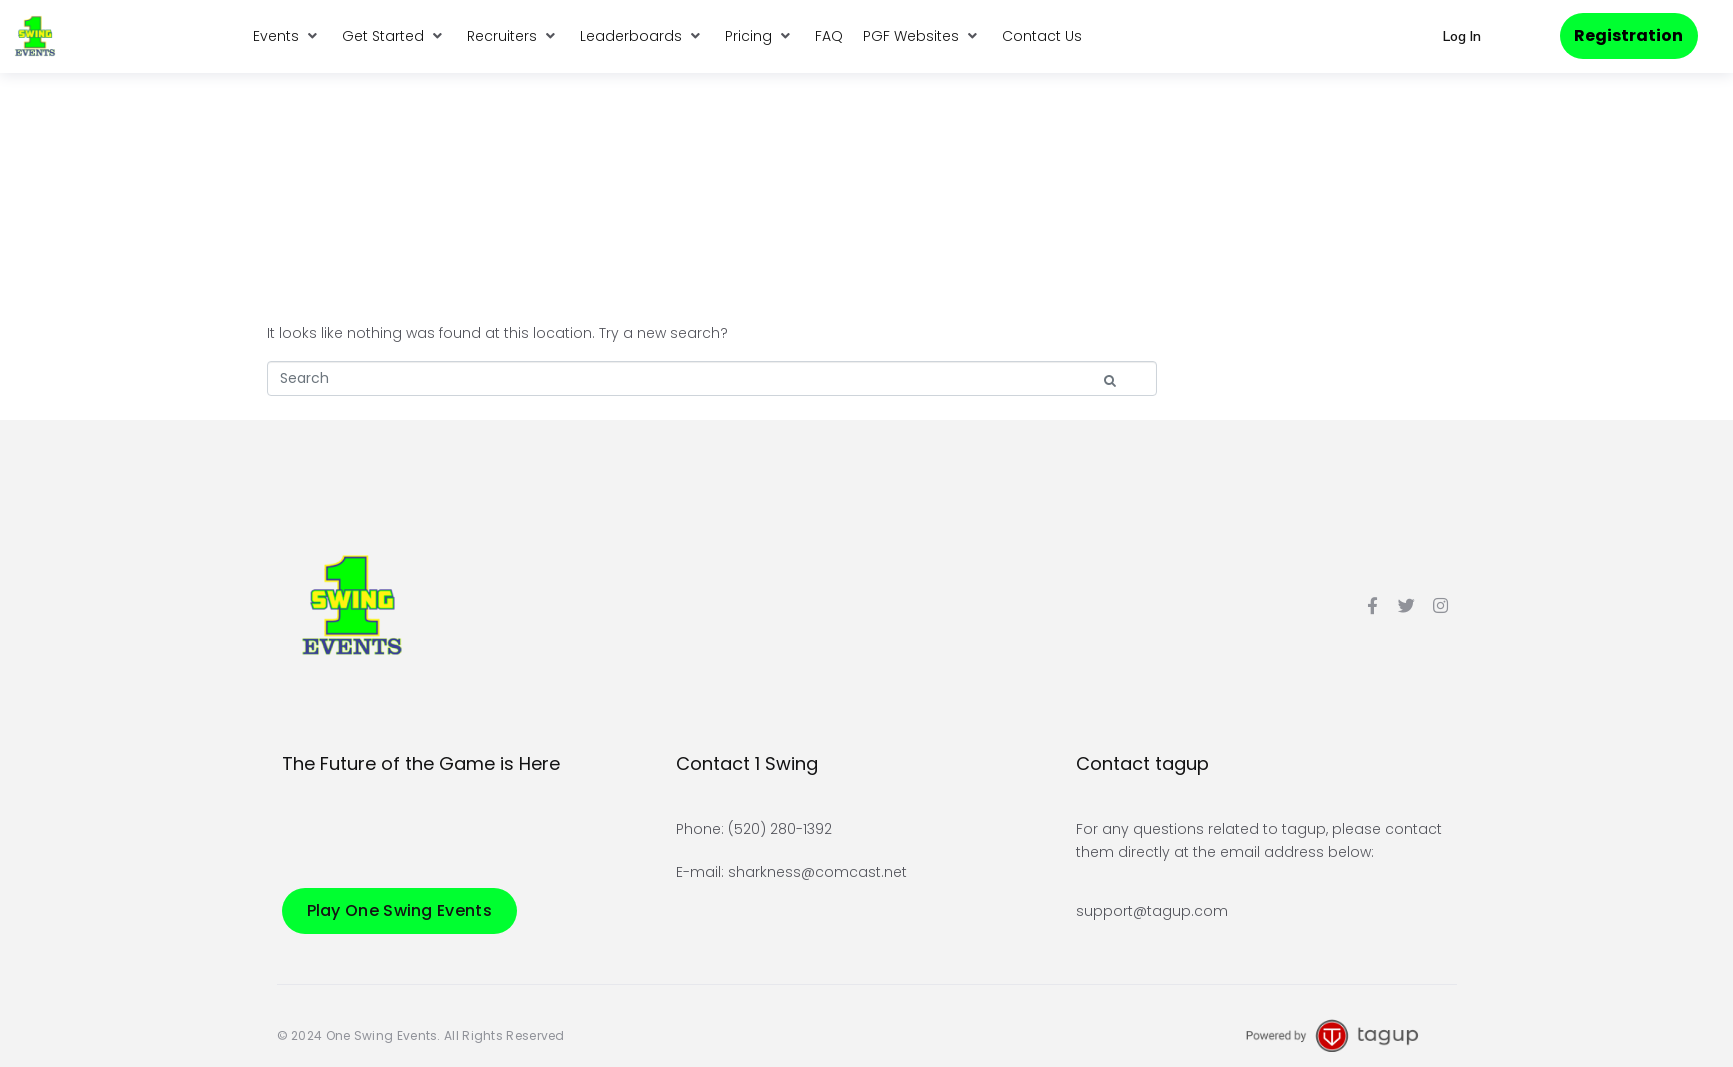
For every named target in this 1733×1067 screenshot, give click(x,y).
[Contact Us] (1042, 36)
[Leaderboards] (642, 36)
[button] (1461, 36)
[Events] (287, 36)
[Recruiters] (513, 36)
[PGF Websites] (922, 36)
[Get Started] (394, 36)
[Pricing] (760, 36)
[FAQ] (829, 36)
